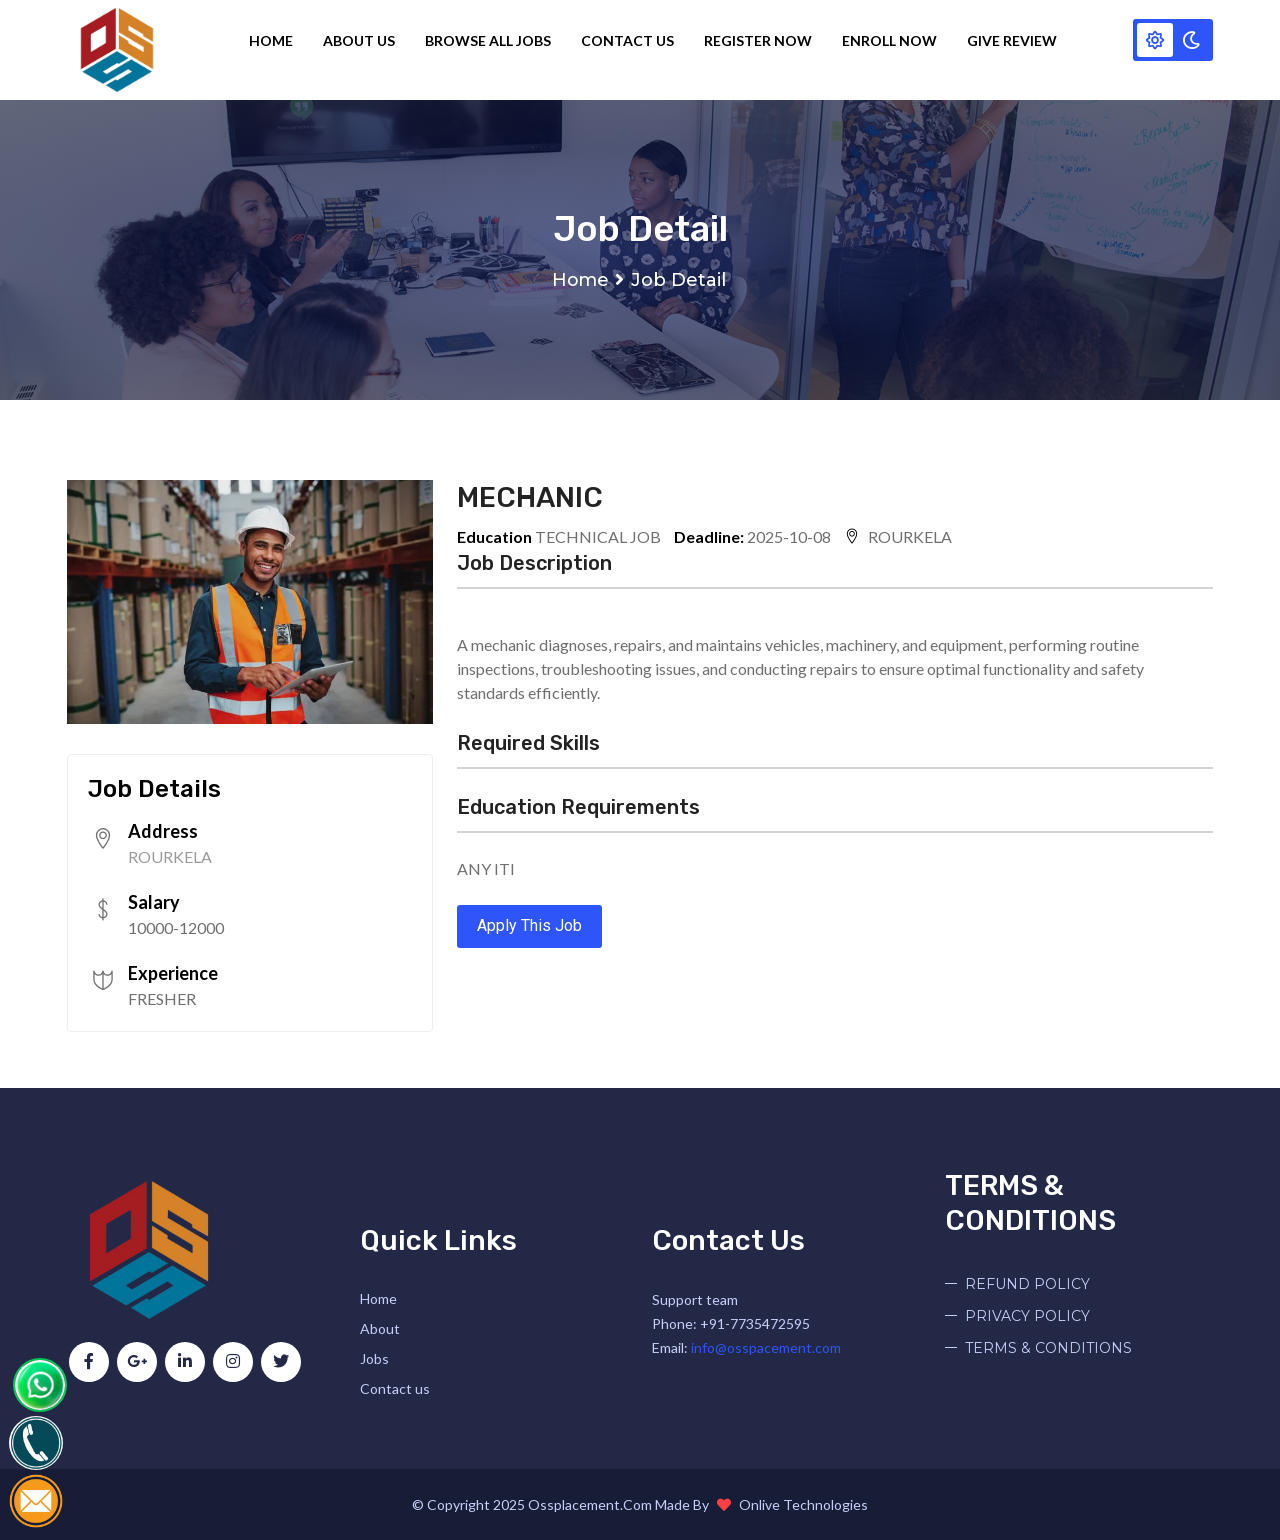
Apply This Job (529, 925)
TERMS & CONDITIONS (1048, 1348)
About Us (362, 40)
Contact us (395, 1388)
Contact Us (630, 40)
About (380, 1328)
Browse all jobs (491, 40)
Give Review (1015, 40)
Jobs (374, 1358)
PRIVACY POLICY (1027, 1316)
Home (274, 40)
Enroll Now (892, 40)
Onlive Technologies (803, 1504)
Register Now (761, 40)
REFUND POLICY (1027, 1284)
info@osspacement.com (766, 1347)
